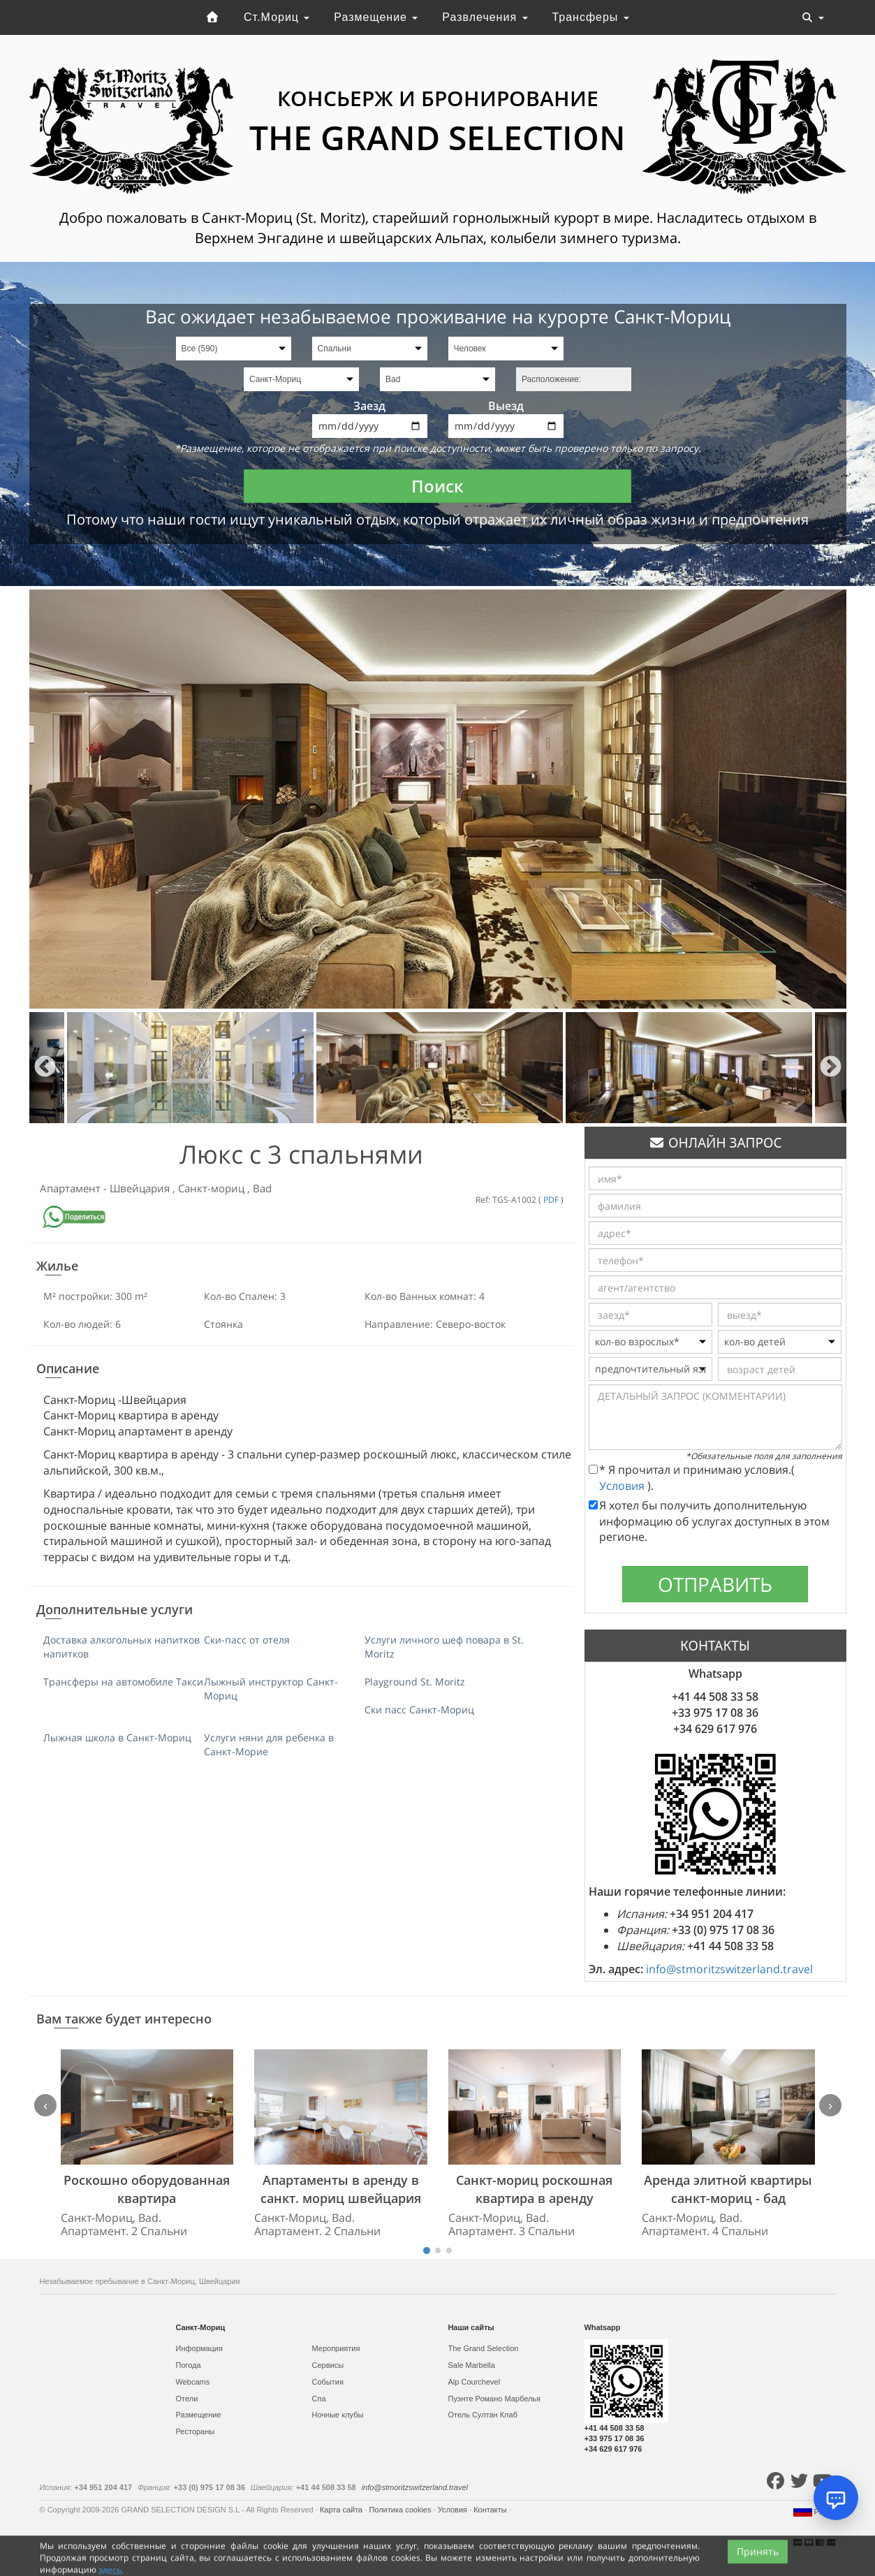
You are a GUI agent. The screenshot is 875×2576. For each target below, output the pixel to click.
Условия (623, 1485)
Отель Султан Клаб (482, 2414)
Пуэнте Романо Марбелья (494, 2398)
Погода (188, 2365)
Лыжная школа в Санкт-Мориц (117, 1737)
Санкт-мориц (212, 1188)
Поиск (437, 485)
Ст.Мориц (276, 17)
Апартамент (71, 1188)
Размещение (376, 17)
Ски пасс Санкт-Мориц (419, 1709)
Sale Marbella (471, 2365)
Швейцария (141, 1188)
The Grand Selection (483, 2348)
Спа (319, 2398)
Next (830, 1067)
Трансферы (590, 17)
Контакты (491, 2509)
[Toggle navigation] (812, 17)
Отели (187, 2398)
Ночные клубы (338, 2414)
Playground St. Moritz (415, 1681)
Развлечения (484, 17)
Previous (45, 1067)
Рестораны (195, 2431)
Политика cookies (401, 2509)
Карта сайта (342, 2509)
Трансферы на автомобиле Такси (123, 1681)
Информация (199, 2348)
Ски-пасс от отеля (247, 1639)
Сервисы (328, 2365)
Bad (262, 1188)
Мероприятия (336, 2348)
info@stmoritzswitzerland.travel (729, 1969)
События (328, 2382)
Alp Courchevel (474, 2382)
